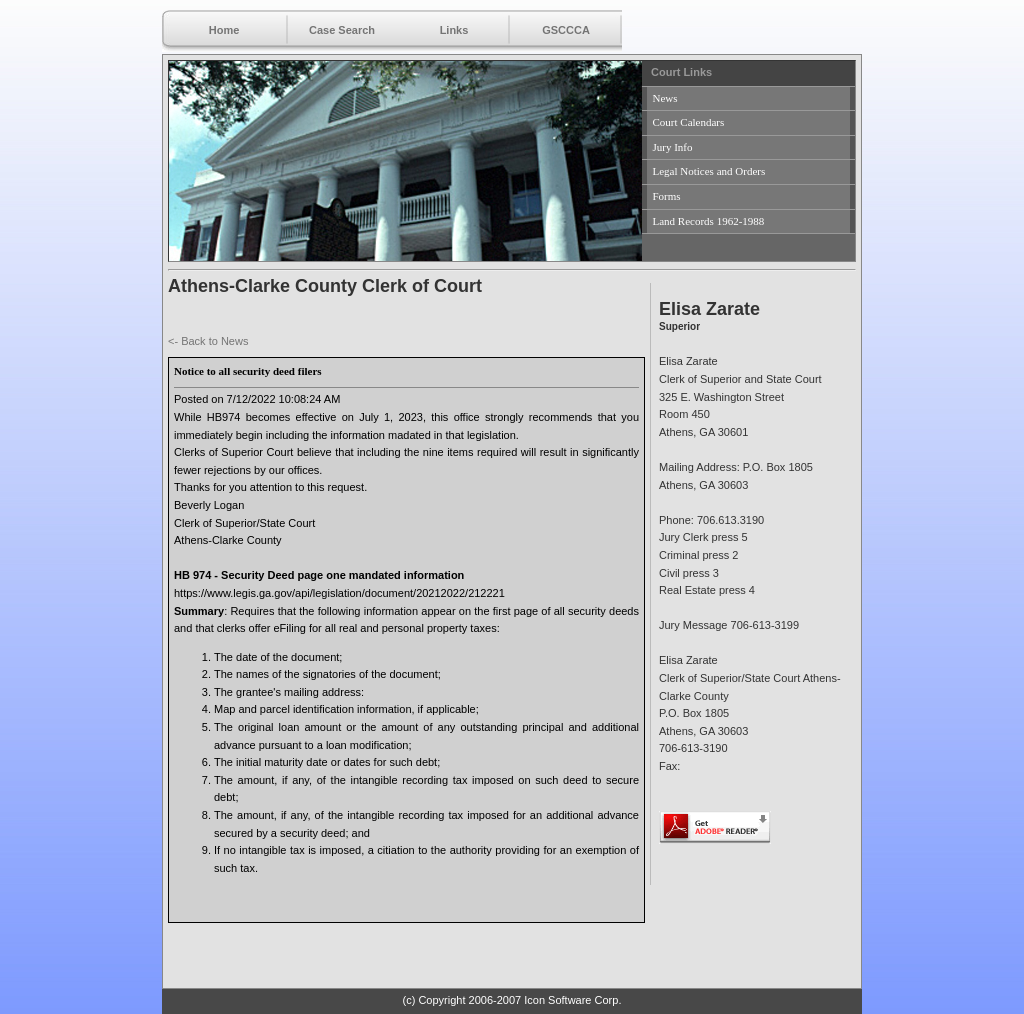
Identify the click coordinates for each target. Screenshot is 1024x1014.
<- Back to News (208, 341)
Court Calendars (689, 122)
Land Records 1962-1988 (709, 221)
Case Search (342, 30)
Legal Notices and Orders (709, 171)
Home (224, 30)
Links (454, 30)
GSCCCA (566, 30)
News (665, 98)
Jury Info (673, 147)
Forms (667, 196)
